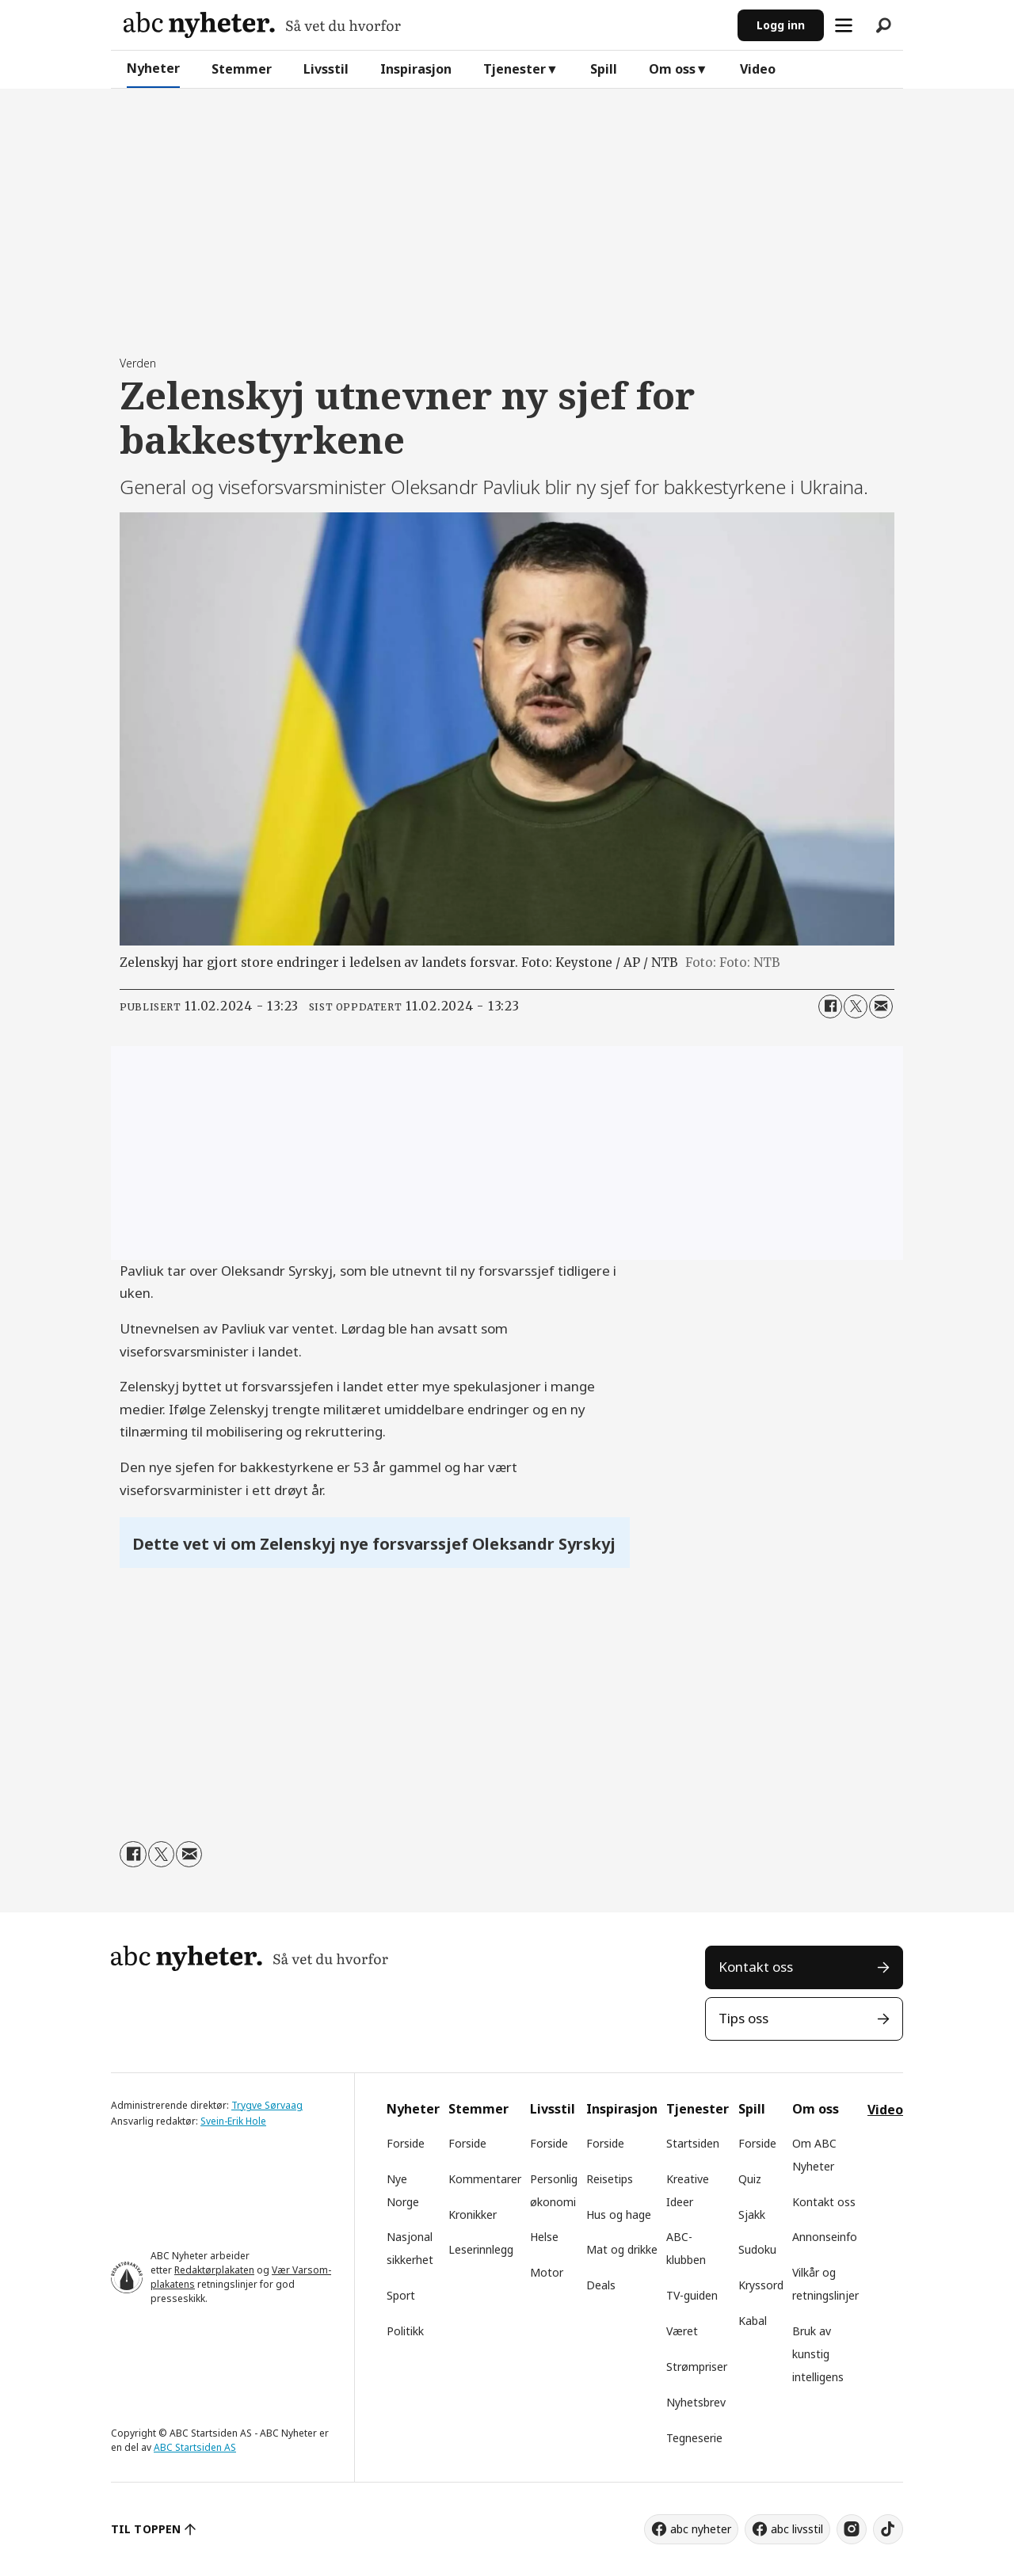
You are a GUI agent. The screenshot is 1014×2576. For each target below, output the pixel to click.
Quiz (749, 2178)
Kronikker (472, 2214)
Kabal (752, 2320)
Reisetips (609, 2178)
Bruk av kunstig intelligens (818, 2353)
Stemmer (242, 69)
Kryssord (760, 2285)
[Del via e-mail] (881, 1006)
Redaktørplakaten (214, 2270)
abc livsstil (797, 2528)
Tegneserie (694, 2437)
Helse (544, 2236)
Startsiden (692, 2143)
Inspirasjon (416, 69)
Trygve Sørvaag (267, 2105)
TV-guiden (692, 2295)
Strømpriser (696, 2366)
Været (682, 2330)
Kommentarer (484, 2178)
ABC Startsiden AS (195, 2447)
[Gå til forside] (262, 25)
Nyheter (153, 68)
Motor (546, 2272)
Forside (406, 2143)
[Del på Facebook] (830, 1006)
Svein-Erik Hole (233, 2121)
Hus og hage (618, 2214)
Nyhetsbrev (696, 2402)
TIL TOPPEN (146, 2528)
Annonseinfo (824, 2236)
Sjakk (751, 2214)
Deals (601, 2285)
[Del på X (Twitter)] (855, 1006)
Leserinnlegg (480, 2249)
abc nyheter (700, 2528)
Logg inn (781, 24)
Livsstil (326, 69)
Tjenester (514, 69)
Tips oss (743, 2018)
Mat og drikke (622, 2249)
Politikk (405, 2330)
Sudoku (757, 2249)
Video (758, 69)
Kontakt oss (756, 1967)
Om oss (672, 69)
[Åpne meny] (843, 25)
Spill (603, 69)
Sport (401, 2295)
